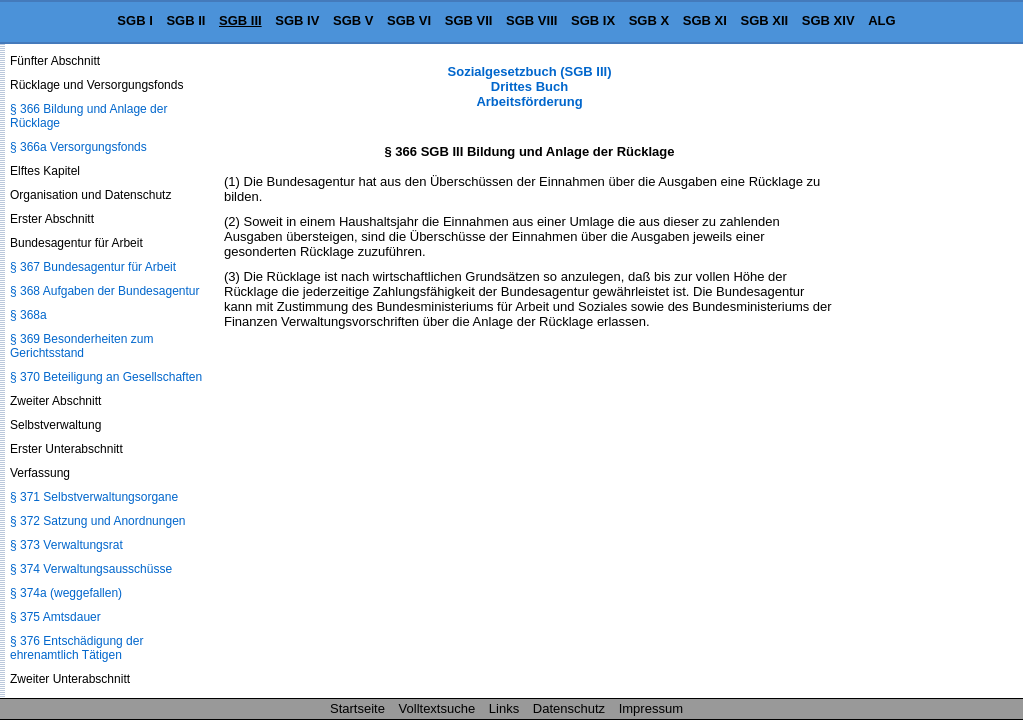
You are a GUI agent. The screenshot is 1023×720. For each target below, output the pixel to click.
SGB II (185, 20)
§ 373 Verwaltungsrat (66, 545)
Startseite (357, 708)
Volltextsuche (437, 708)
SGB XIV (828, 20)
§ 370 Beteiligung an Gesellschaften (106, 377)
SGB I (134, 20)
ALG (881, 20)
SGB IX (593, 20)
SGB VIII (531, 20)
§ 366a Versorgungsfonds (78, 147)
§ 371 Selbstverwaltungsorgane (94, 497)
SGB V (353, 20)
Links (504, 708)
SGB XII (765, 20)
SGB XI (705, 20)
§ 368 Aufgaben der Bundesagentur (105, 291)
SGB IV (297, 20)
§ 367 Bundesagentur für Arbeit (93, 267)
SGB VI (409, 20)
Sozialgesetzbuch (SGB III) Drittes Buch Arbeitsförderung (530, 86)
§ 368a (28, 315)
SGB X (649, 20)
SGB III (240, 20)
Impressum (651, 708)
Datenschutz (569, 708)
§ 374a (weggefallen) (66, 593)
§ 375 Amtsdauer (55, 617)
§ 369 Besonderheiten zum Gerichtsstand (81, 346)
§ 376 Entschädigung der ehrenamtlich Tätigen (76, 648)
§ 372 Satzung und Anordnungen (98, 521)
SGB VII (469, 20)
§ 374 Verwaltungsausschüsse (91, 569)
